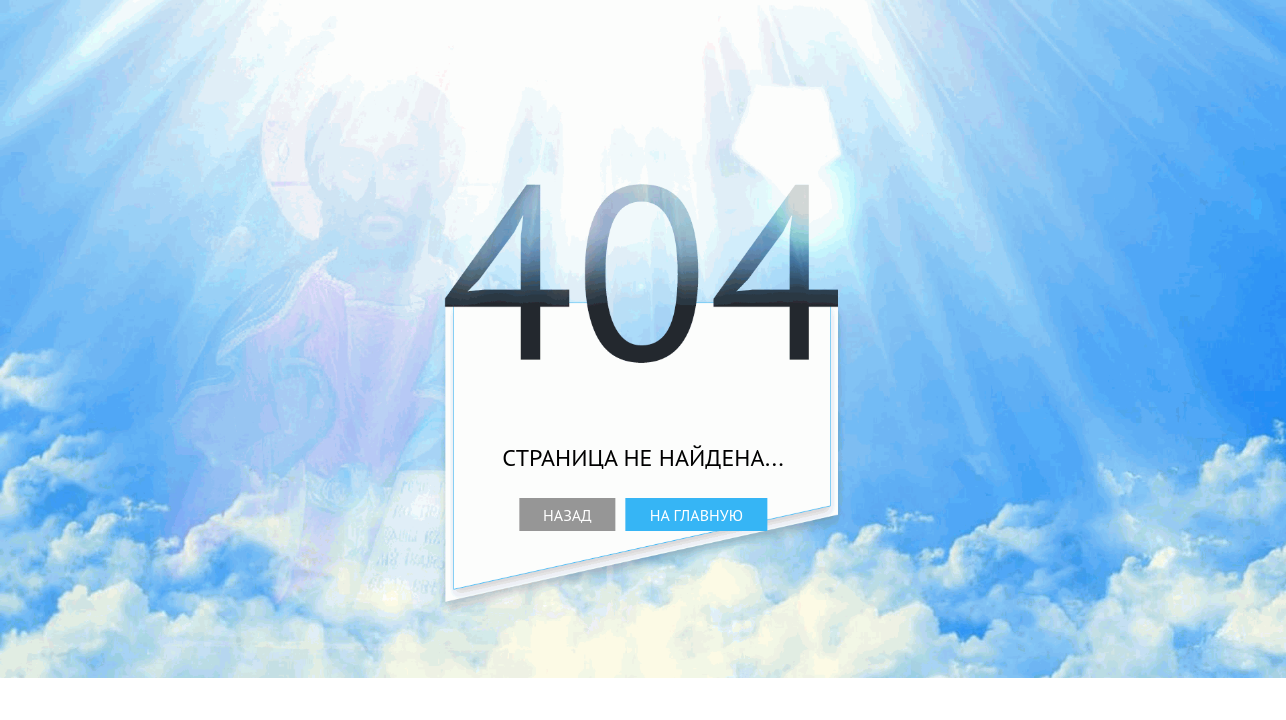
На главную (696, 515)
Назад (567, 515)
